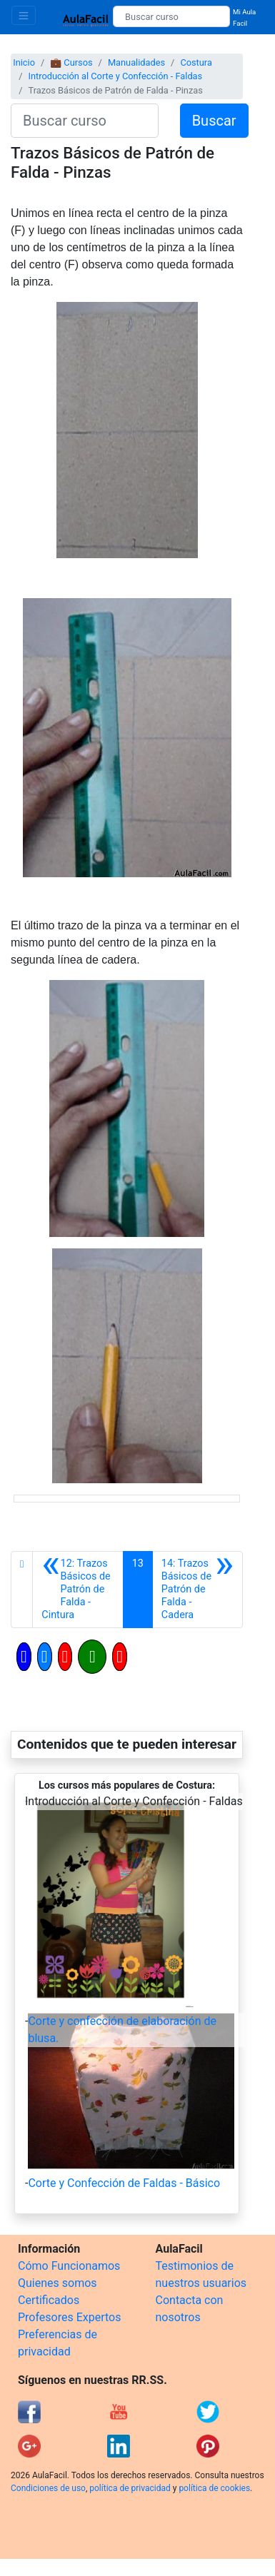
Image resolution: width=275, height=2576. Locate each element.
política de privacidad (129, 2488)
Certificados (48, 2300)
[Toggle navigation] (23, 15)
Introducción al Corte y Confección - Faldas (115, 76)
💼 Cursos (71, 62)
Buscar (214, 120)
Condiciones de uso (48, 2488)
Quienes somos (57, 2283)
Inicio (24, 62)
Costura (196, 62)
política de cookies (214, 2488)
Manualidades (136, 62)
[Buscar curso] (171, 16)
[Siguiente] (197, 1589)
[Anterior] (77, 1589)
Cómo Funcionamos (69, 2266)
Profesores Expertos (69, 2317)
